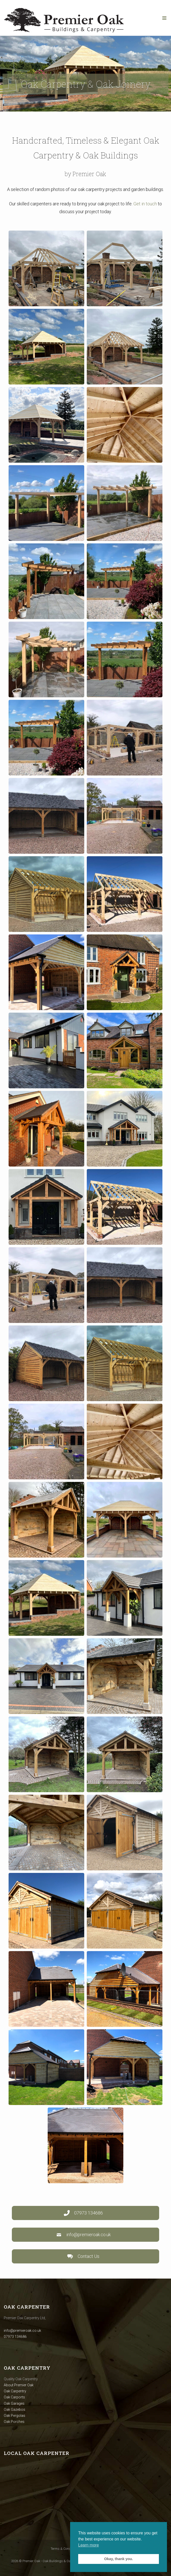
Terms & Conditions (64, 2549)
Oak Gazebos (14, 2409)
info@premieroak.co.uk (22, 2331)
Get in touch (145, 203)
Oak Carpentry (15, 2391)
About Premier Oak (19, 2385)
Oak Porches (14, 2422)
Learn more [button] (88, 2545)
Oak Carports (14, 2397)
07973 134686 (15, 2337)
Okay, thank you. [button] (118, 2559)
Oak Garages (14, 2403)
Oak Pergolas (14, 2416)
